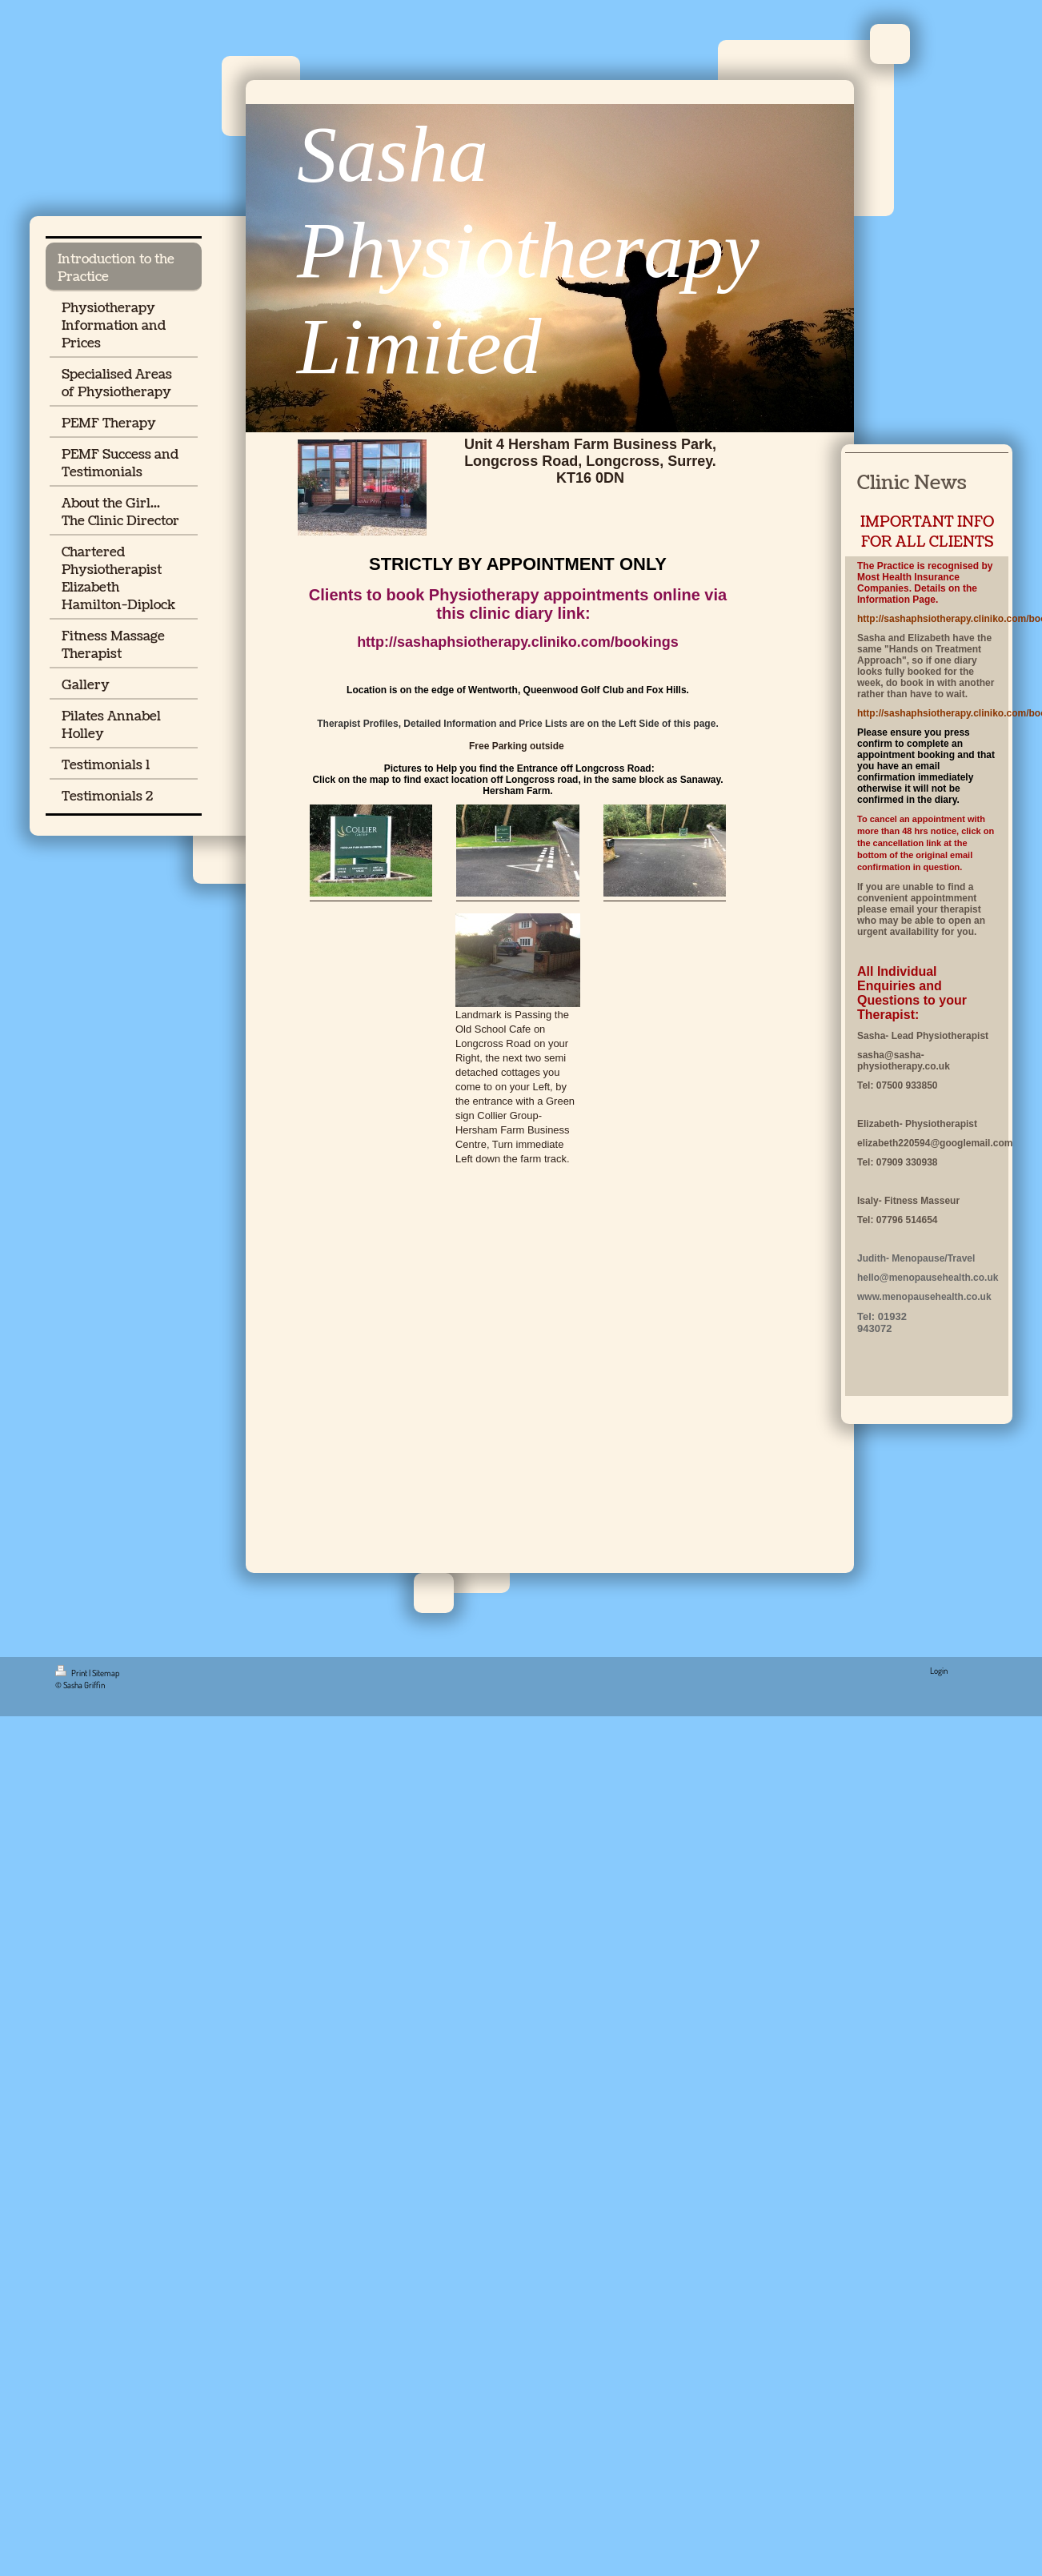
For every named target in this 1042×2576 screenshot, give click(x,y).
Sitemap (105, 1673)
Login (939, 1670)
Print (72, 1673)
